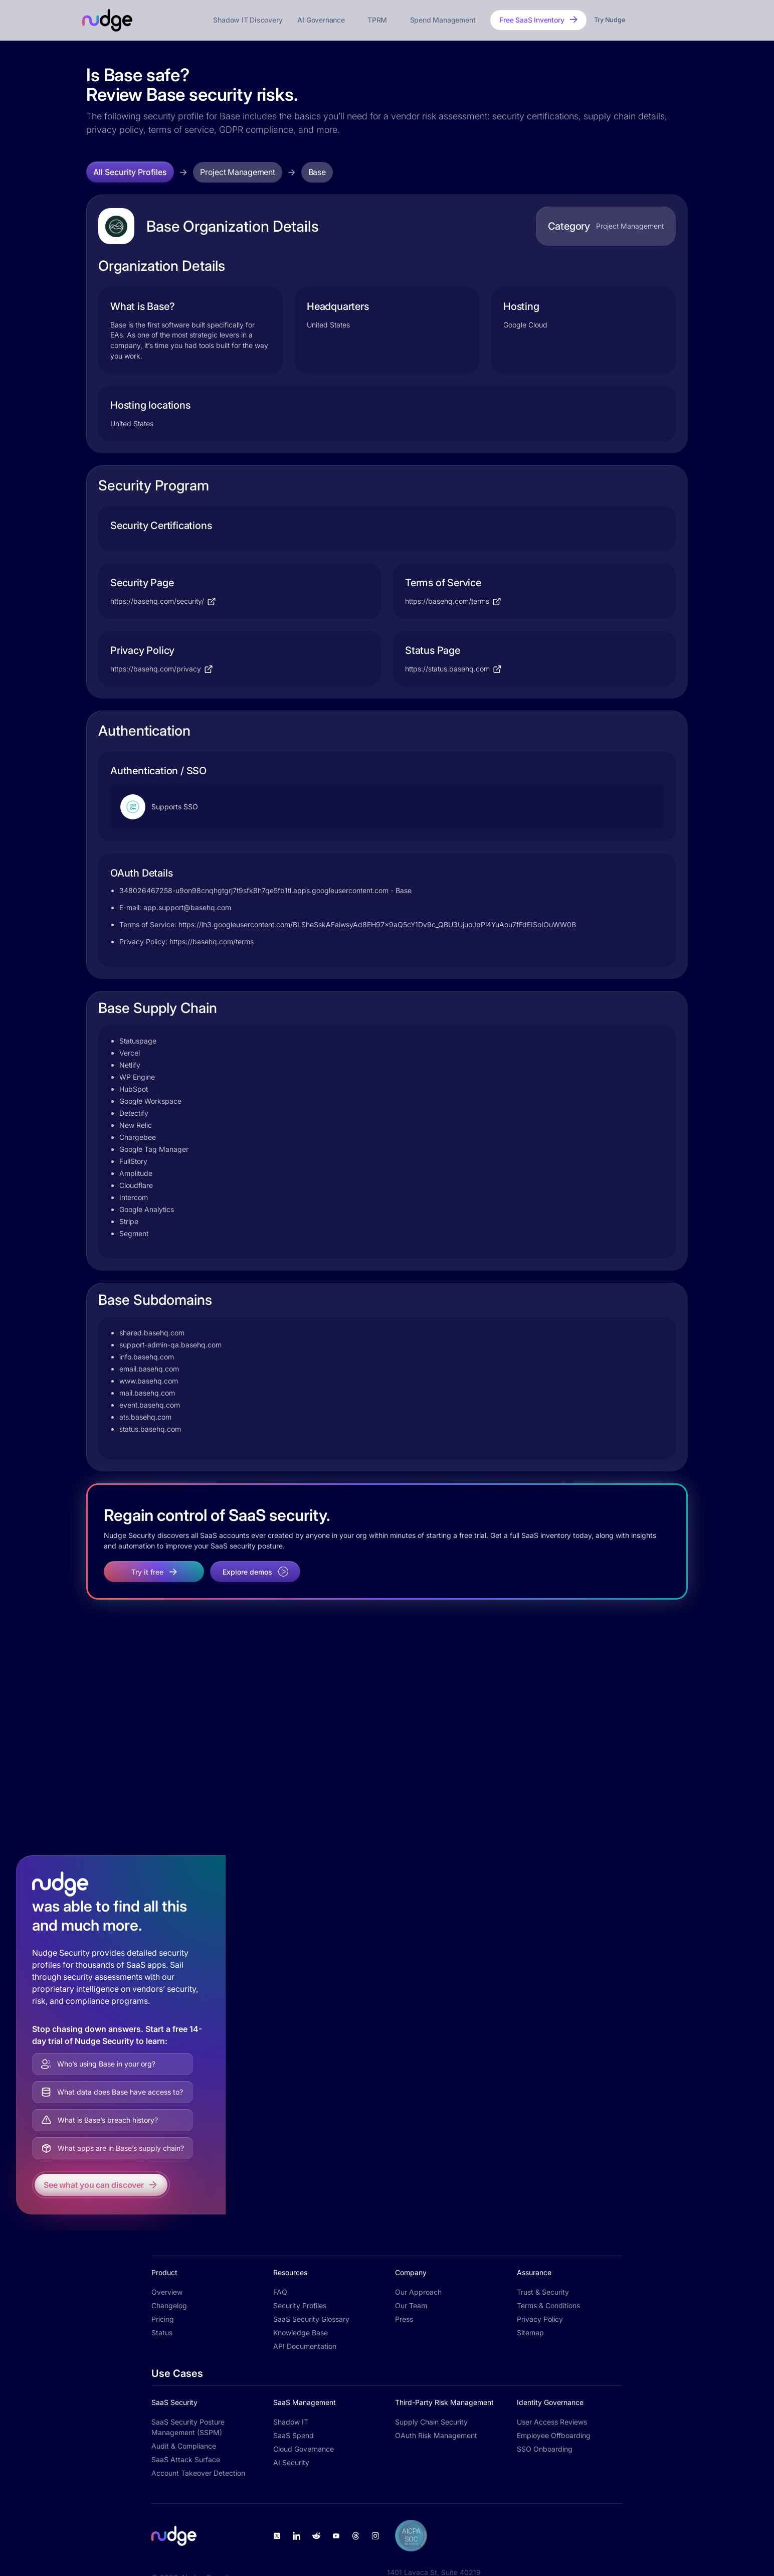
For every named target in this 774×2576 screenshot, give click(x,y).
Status (161, 2332)
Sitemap (530, 2332)
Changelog (169, 2305)
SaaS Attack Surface (185, 2459)
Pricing (162, 2319)
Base (317, 172)
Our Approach (418, 2292)
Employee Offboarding (554, 2435)
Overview (166, 2292)
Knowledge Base (300, 2332)
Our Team (411, 2305)
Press (404, 2319)
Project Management (237, 172)
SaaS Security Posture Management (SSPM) (188, 2427)
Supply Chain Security (431, 2422)
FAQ (280, 2292)
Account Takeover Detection (198, 2473)
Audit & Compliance (183, 2446)
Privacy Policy (540, 2319)
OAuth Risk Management (436, 2435)
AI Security (291, 2462)
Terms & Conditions (548, 2305)
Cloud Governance (303, 2449)
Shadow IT (290, 2422)
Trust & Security (543, 2292)
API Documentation (304, 2346)
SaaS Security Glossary (311, 2319)
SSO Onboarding (544, 2449)
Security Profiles (299, 2305)
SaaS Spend (293, 2435)
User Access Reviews (552, 2422)
